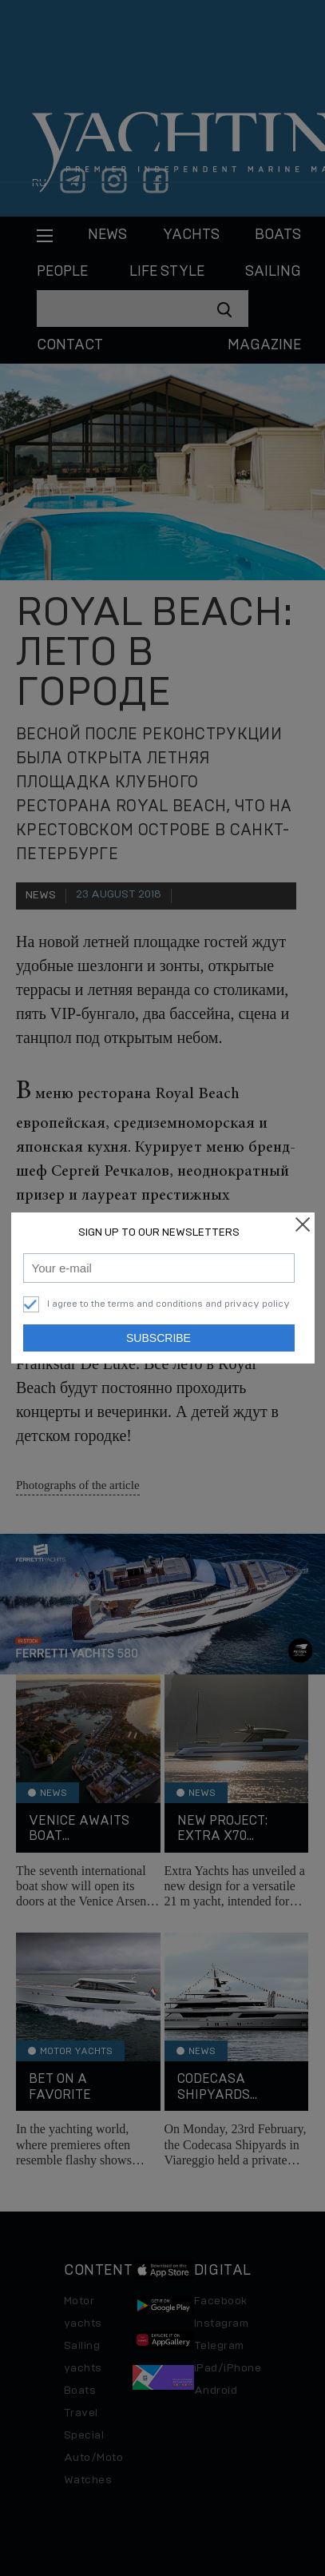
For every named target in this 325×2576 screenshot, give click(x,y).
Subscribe (158, 1338)
